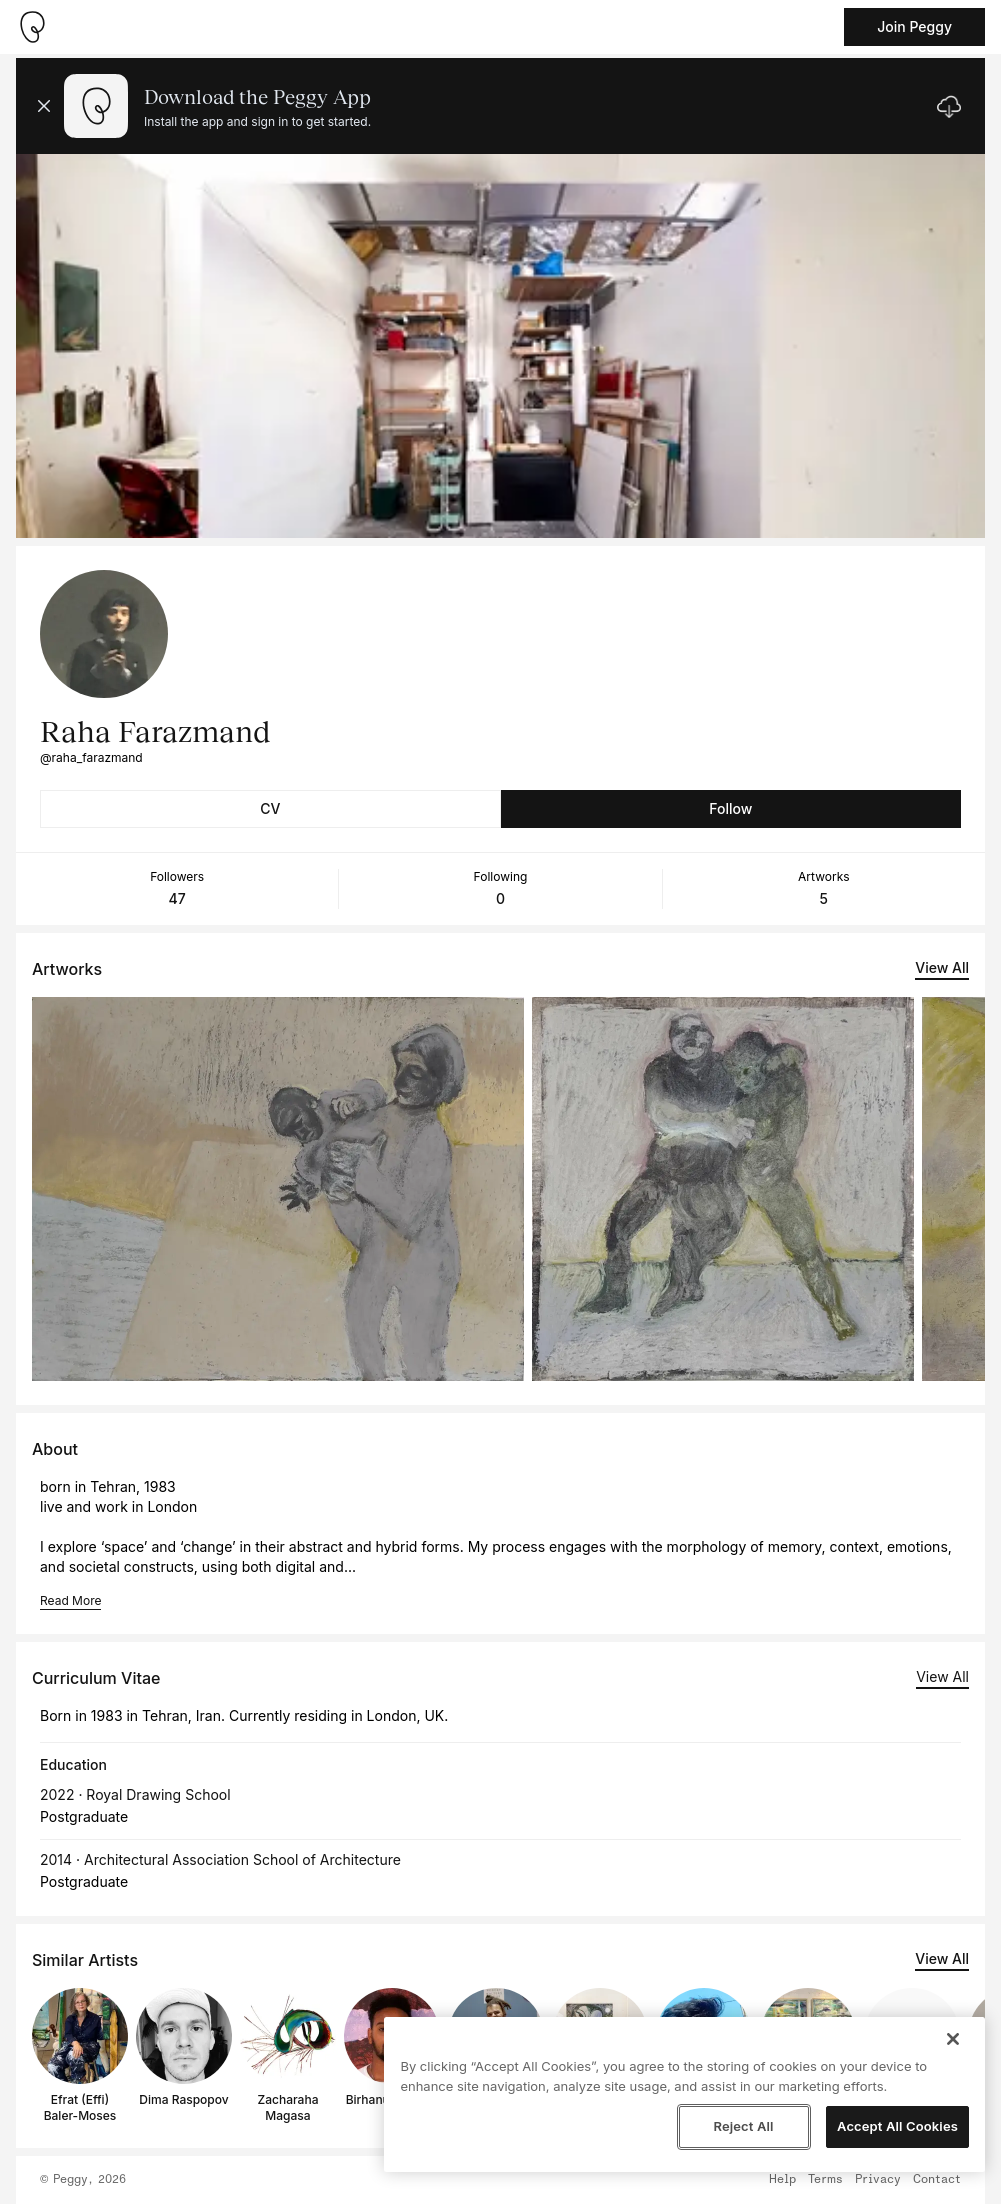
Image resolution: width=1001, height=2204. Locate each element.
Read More (70, 1600)
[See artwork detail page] (278, 1189)
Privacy (878, 2180)
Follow (730, 808)
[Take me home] (32, 27)
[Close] (953, 2039)
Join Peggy (914, 26)
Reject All (743, 2126)
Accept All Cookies (897, 2126)
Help (782, 2180)
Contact (937, 2180)
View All (942, 967)
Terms (825, 2180)
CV (270, 808)
